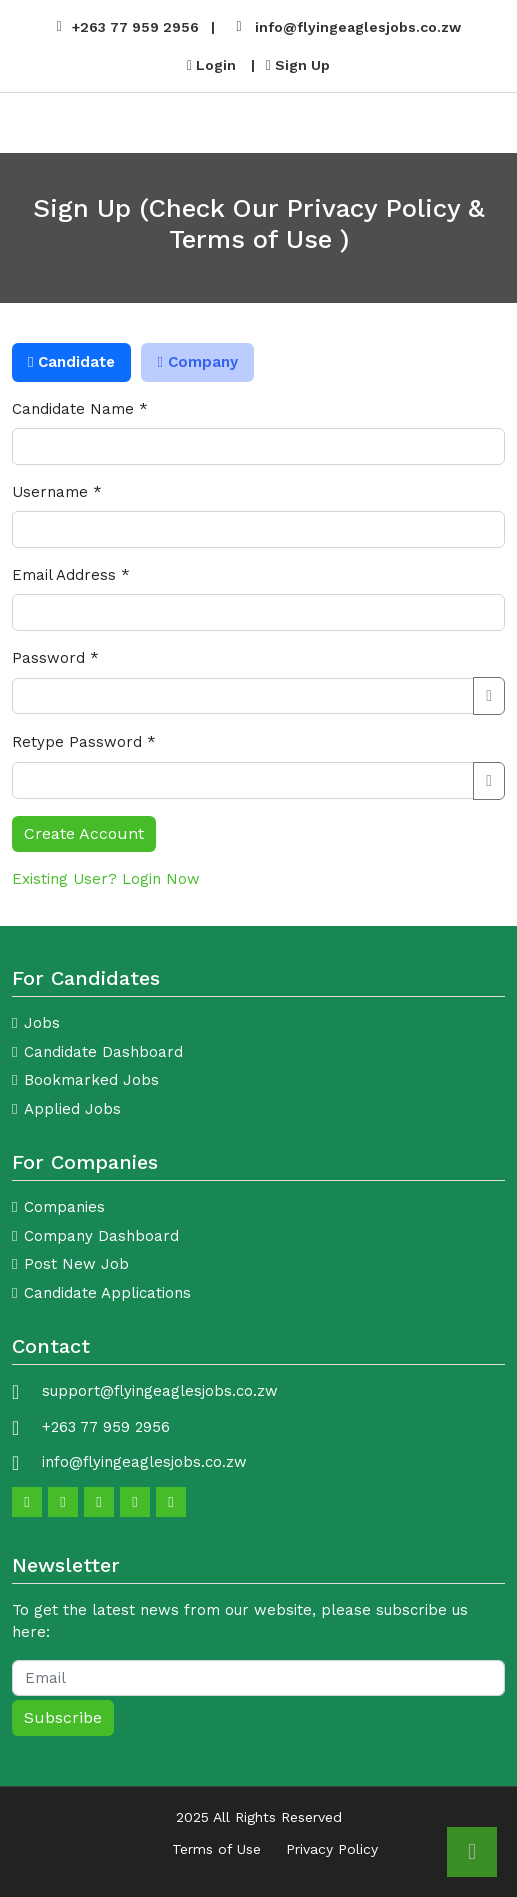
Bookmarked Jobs (91, 1080)
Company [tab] (197, 362)
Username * (57, 492)
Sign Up (298, 65)
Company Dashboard (101, 1236)
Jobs (42, 1023)
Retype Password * (84, 742)
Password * (55, 658)
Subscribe (63, 1717)
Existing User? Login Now (106, 879)
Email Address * (71, 575)
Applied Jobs (72, 1109)
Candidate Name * (80, 409)
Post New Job (76, 1264)
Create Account (84, 833)
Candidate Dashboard (103, 1052)
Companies (64, 1207)
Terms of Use (216, 1849)
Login (211, 65)
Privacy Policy (332, 1849)
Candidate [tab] (71, 362)
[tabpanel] (258, 625)
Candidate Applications (107, 1293)
